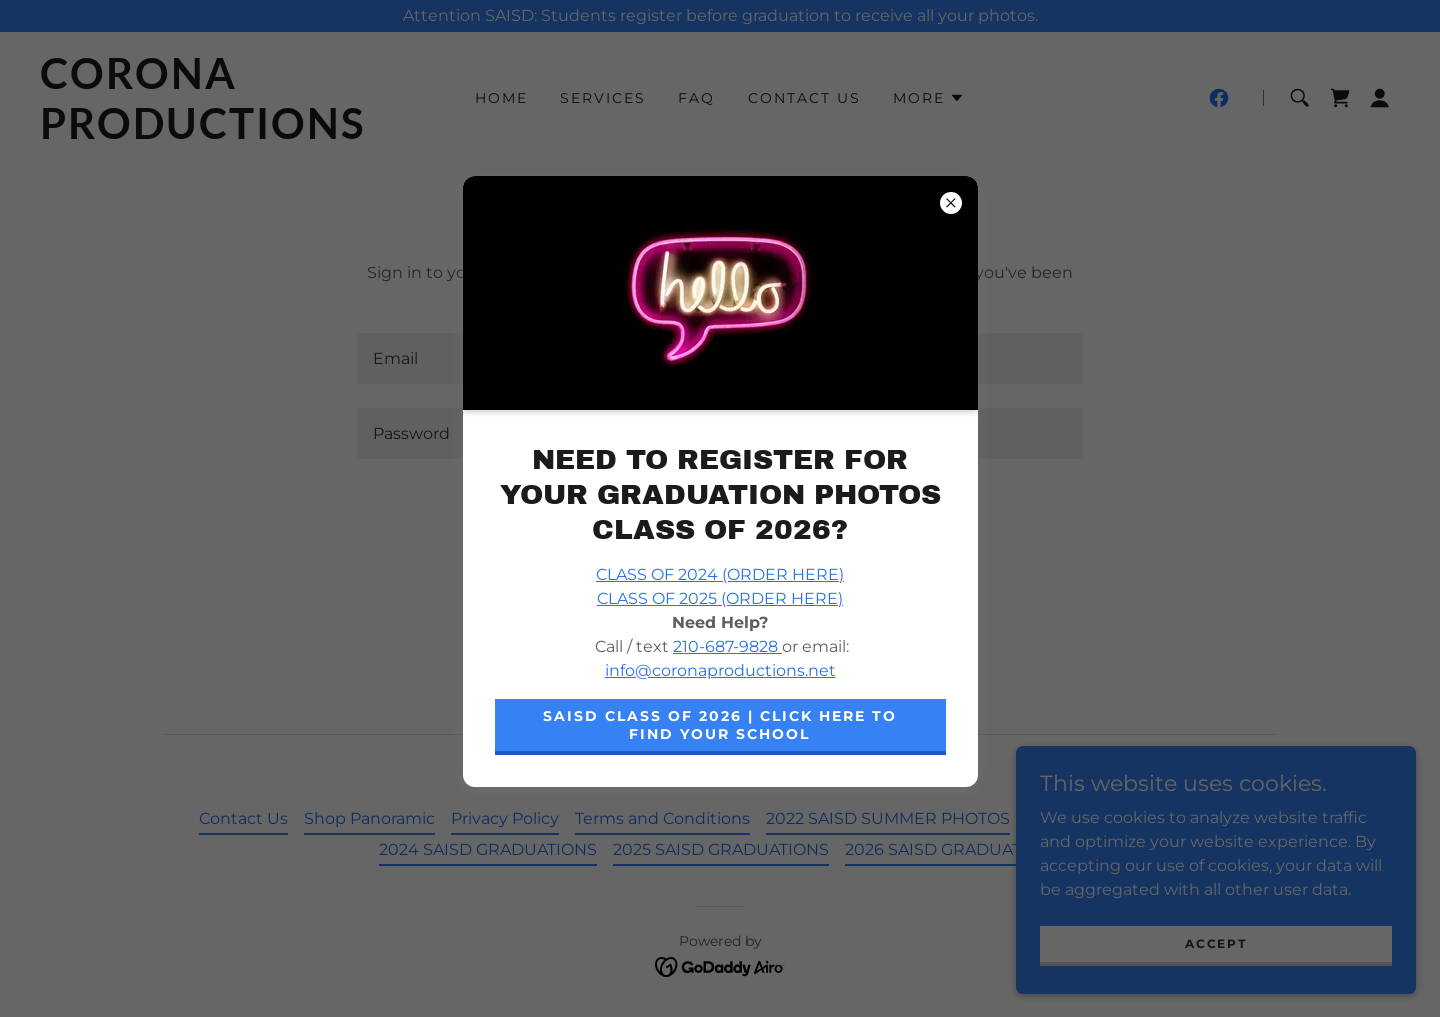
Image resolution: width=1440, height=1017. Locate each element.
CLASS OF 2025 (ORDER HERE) (720, 598)
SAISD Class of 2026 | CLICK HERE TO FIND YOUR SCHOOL (720, 725)
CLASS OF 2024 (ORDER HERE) (720, 574)
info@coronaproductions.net (720, 670)
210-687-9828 (727, 646)
